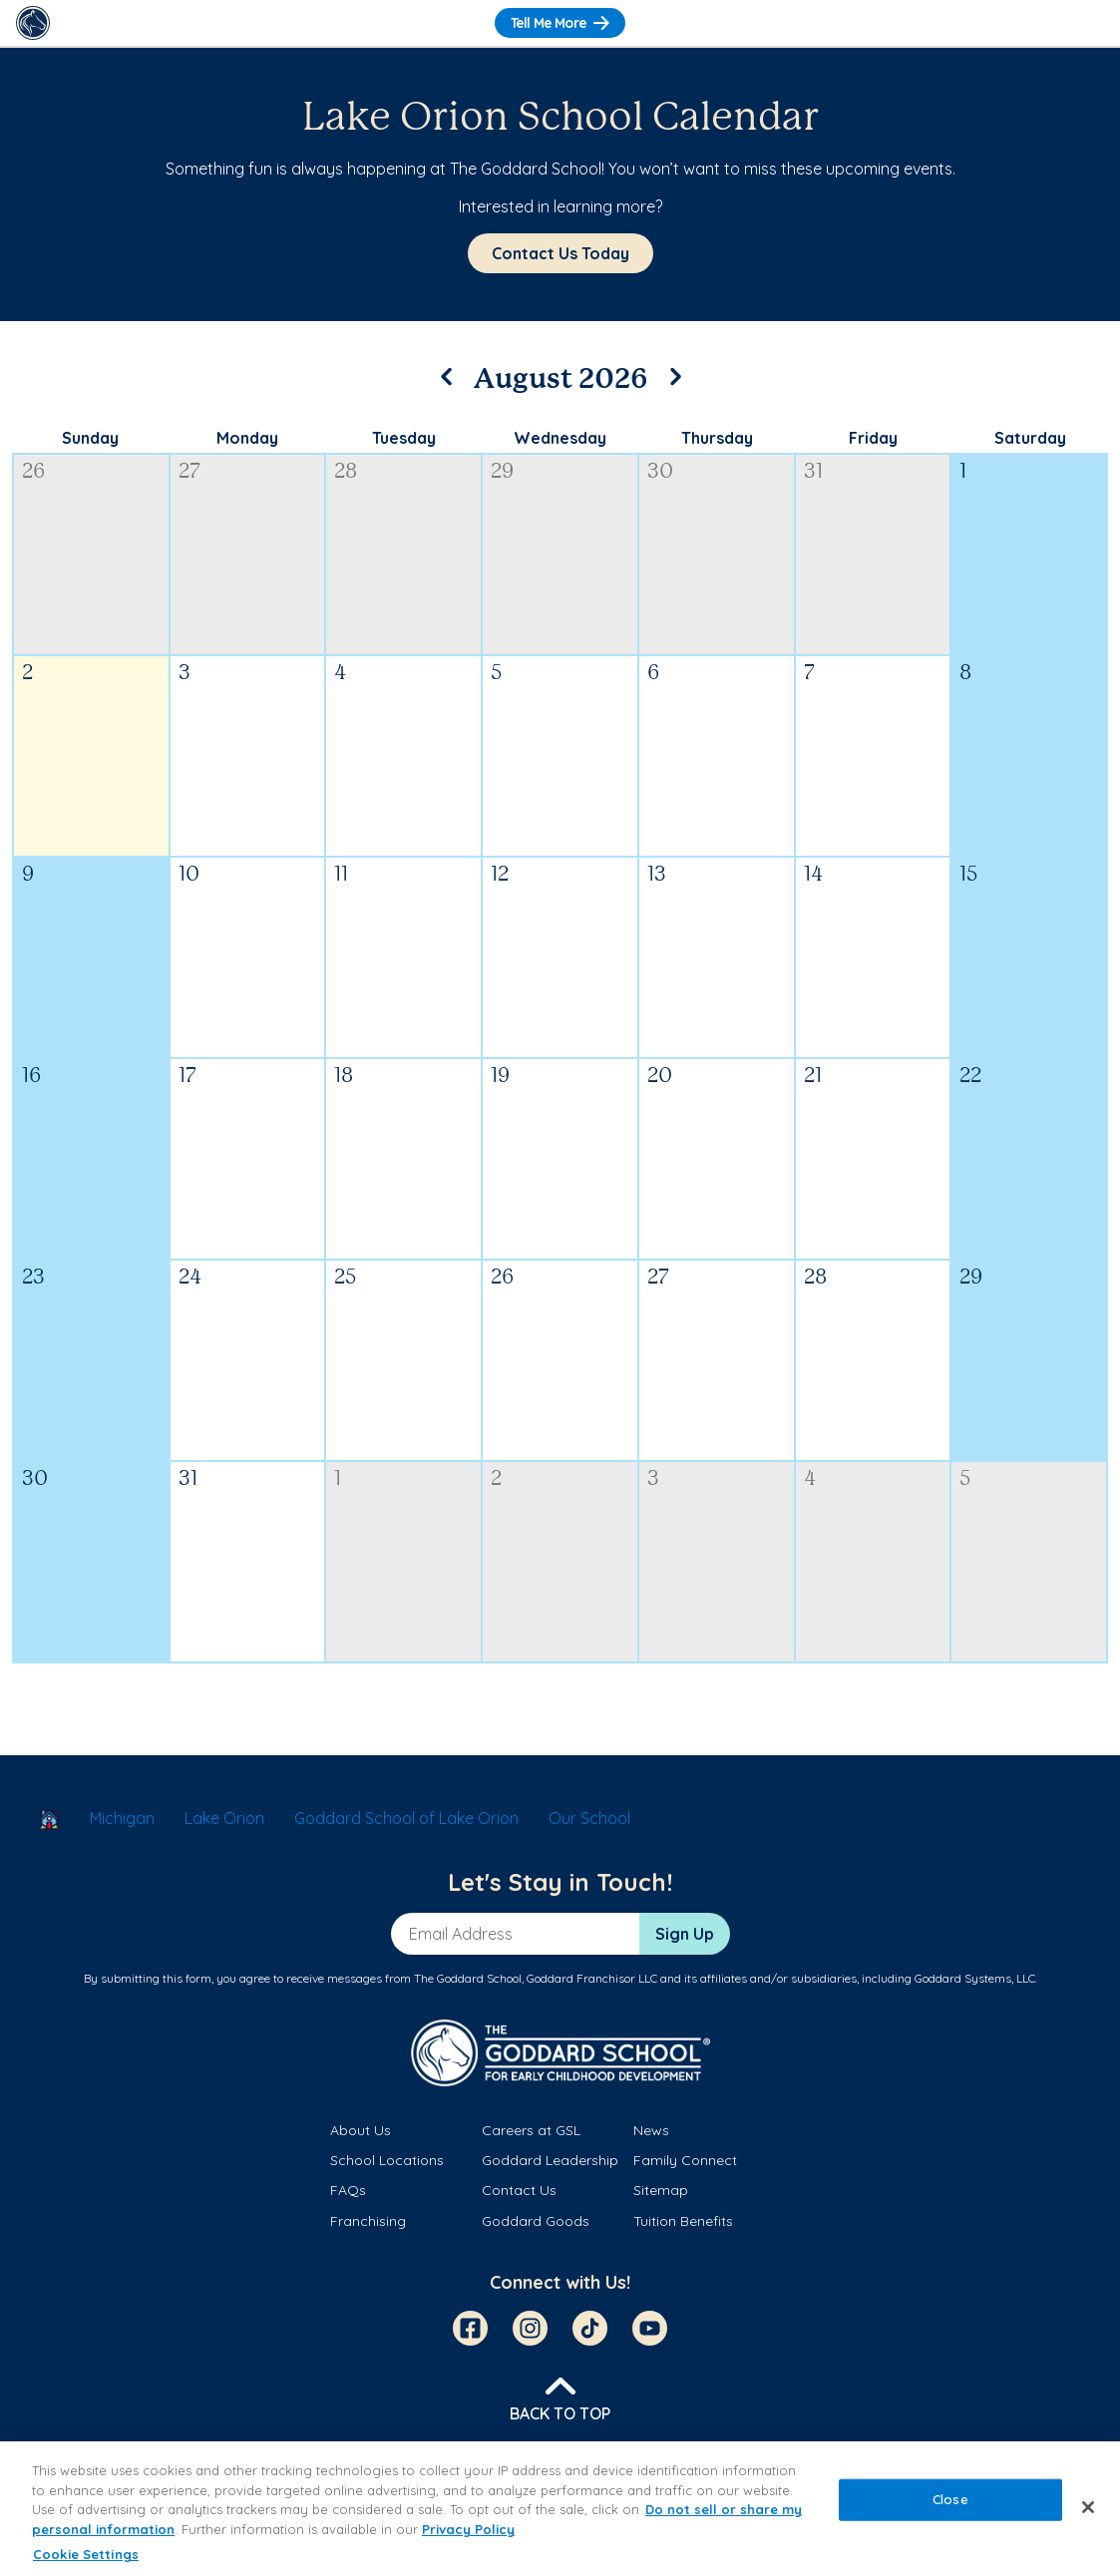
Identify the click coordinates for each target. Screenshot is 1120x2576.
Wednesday (560, 438)
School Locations (387, 2160)
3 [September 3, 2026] (653, 1479)
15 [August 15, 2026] (968, 875)
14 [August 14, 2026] (813, 875)
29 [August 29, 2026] (970, 1278)
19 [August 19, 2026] (500, 1076)
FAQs (348, 2190)
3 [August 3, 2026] (184, 673)
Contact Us (519, 2190)
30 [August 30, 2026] (35, 1479)
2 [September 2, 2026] (496, 1479)
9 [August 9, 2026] (28, 875)
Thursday (717, 438)
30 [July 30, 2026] (660, 472)
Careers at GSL (531, 2130)
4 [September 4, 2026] (810, 1479)
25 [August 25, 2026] (345, 1278)
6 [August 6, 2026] (653, 673)
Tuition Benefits (683, 2221)
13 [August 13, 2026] (656, 875)
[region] (560, 2508)
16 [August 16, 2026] (31, 1076)
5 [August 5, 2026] (496, 673)
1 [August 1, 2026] (962, 472)
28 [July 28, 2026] (345, 472)
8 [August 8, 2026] (965, 673)
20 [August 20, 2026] (659, 1076)
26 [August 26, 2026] (502, 1278)
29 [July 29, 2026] (502, 472)
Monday (247, 438)
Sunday (90, 438)
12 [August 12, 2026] (500, 875)
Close (950, 2499)
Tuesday (404, 438)
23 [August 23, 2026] (33, 1278)
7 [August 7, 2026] (809, 673)
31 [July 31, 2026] (813, 472)
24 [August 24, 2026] (190, 1278)
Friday (873, 438)
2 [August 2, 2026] (27, 673)
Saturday (1030, 438)
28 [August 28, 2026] (815, 1278)
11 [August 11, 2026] (341, 875)
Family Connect (685, 2160)
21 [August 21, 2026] (813, 1076)
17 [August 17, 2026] (187, 1076)
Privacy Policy (468, 2529)
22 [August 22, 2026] (970, 1076)
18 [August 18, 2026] (343, 1076)
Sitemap (660, 2190)
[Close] (1088, 2507)
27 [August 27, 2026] (658, 1278)
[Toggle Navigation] (1087, 23)
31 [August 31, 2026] (188, 1479)
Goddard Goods (535, 2221)
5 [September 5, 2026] (964, 1479)
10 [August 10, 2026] (189, 875)
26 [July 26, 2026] (33, 472)
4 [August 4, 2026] (340, 673)
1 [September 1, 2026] (337, 1479)
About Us (360, 2130)
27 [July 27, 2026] (189, 472)
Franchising (368, 2221)
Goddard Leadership (550, 2160)
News (651, 2130)
